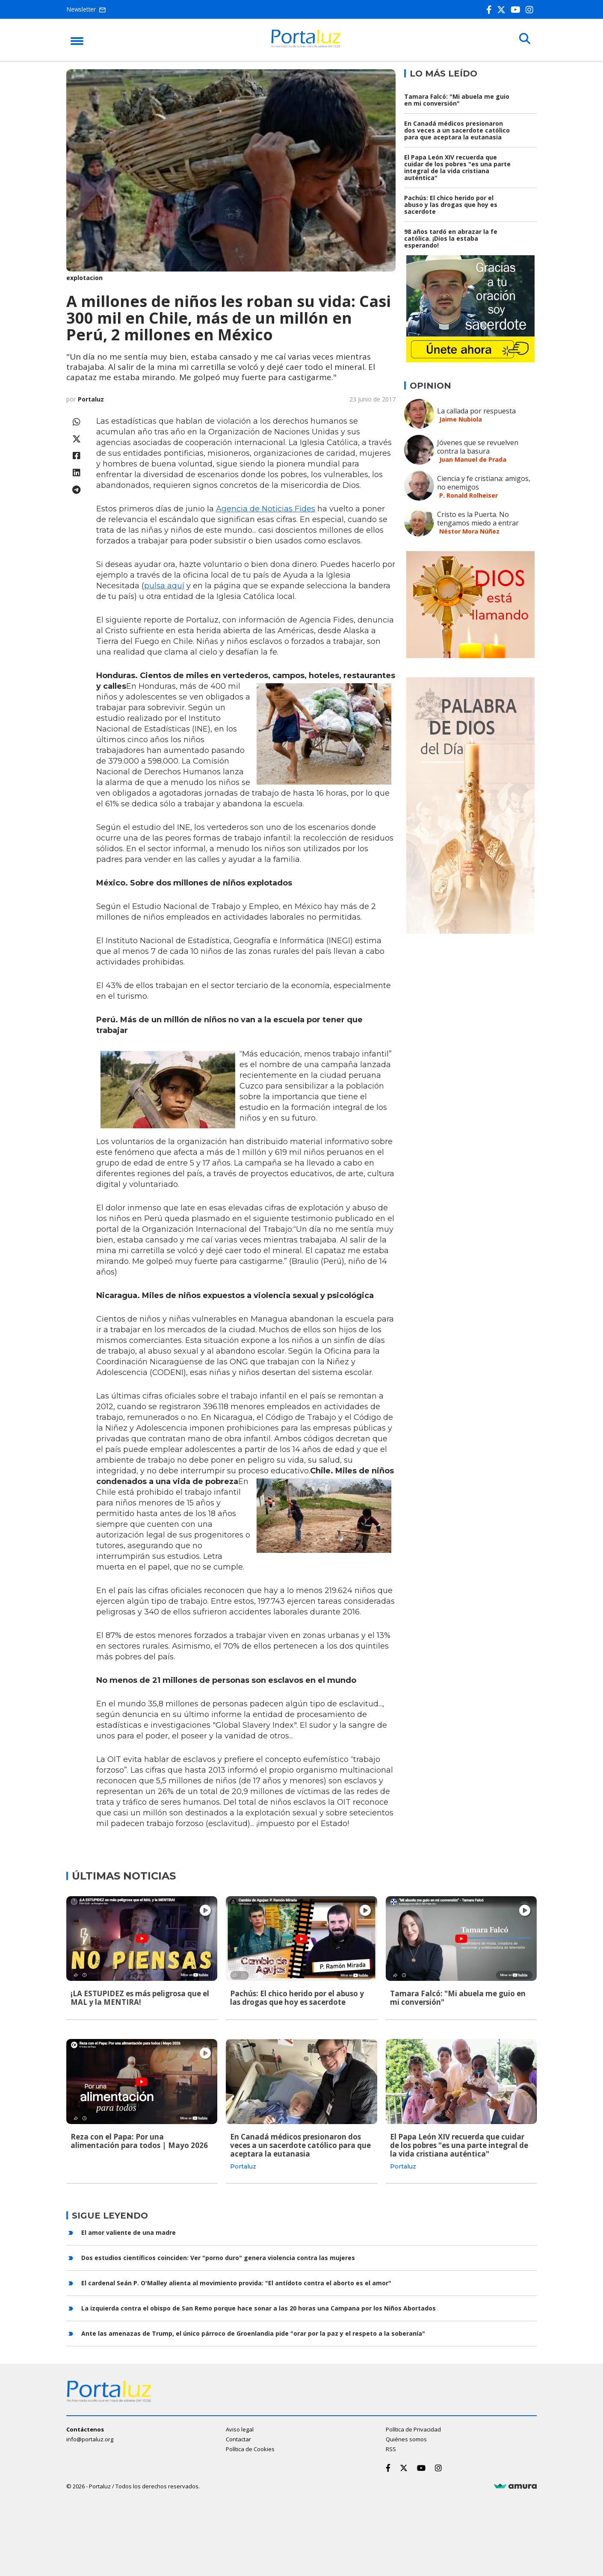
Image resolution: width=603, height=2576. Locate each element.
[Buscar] (524, 39)
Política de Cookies (250, 2448)
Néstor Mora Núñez (469, 531)
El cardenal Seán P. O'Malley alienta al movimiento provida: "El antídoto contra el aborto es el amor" (236, 2282)
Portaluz (91, 399)
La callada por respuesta (476, 411)
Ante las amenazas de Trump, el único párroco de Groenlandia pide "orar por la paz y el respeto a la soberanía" (253, 2332)
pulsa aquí (164, 585)
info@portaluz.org (89, 2439)
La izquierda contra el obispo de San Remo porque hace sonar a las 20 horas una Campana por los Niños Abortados (258, 2307)
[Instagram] (531, 9)
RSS (391, 2448)
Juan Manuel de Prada (472, 459)
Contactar (238, 2439)
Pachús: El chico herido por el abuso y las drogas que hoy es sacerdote (450, 204)
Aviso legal (240, 2429)
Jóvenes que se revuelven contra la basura (477, 447)
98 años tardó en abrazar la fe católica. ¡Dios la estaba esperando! (450, 238)
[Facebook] (490, 9)
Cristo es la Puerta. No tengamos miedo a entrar (478, 519)
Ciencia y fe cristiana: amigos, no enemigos (483, 483)
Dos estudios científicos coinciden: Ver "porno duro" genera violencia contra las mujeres (218, 2257)
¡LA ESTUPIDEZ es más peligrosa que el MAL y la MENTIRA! (140, 1998)
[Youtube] (517, 9)
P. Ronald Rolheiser (468, 495)
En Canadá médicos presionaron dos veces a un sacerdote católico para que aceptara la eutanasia (457, 130)
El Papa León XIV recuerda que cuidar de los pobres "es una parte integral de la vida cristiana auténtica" (457, 167)
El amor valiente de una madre (128, 2232)
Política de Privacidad (413, 2429)
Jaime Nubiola (460, 419)
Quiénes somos (406, 2439)
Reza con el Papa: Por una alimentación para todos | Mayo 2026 (139, 2140)
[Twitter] (503, 9)
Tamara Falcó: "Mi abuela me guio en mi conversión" (456, 99)
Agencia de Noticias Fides (265, 508)
